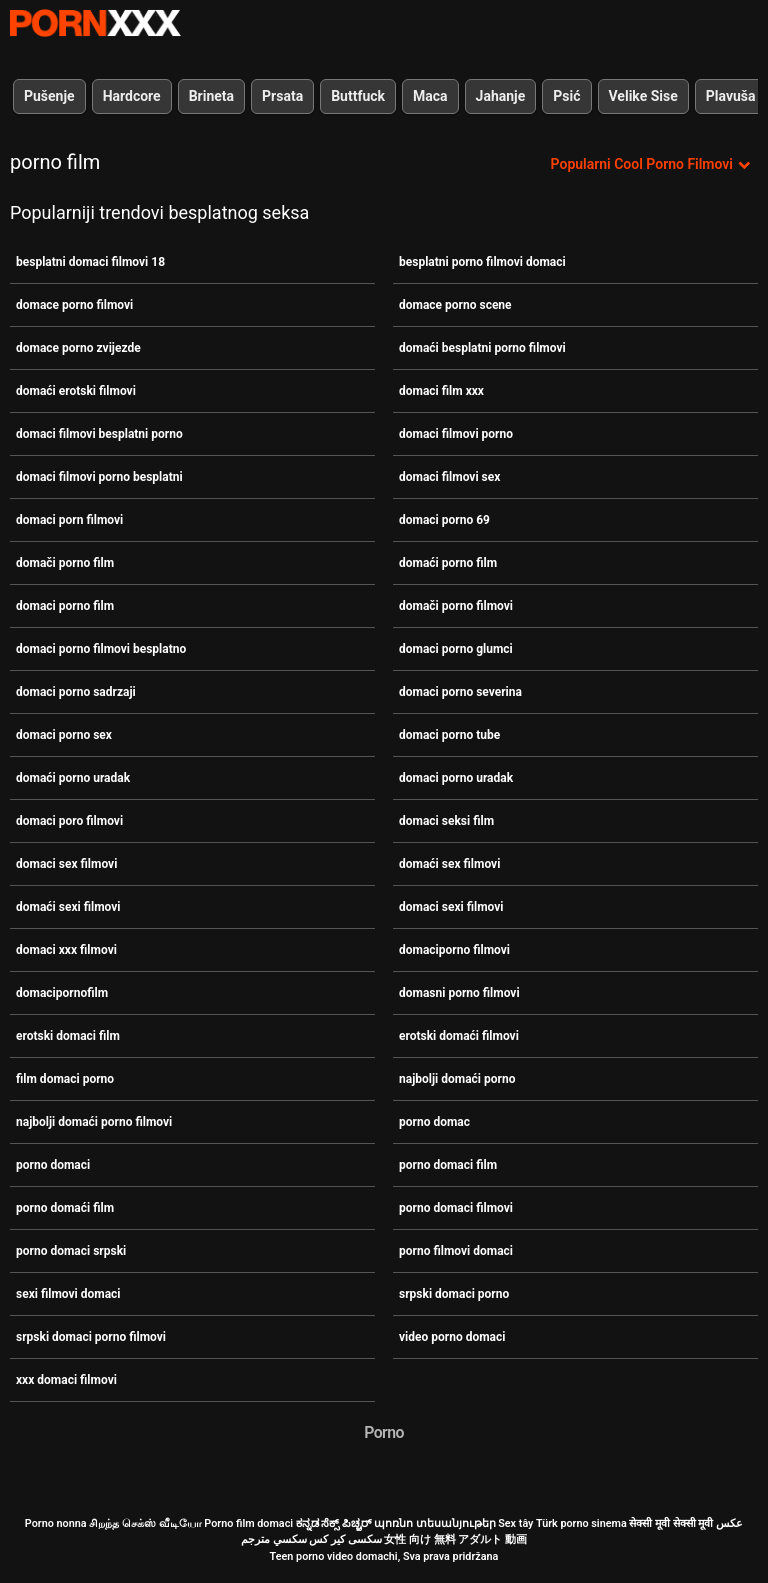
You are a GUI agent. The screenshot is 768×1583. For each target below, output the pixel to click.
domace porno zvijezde (78, 348)
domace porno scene (455, 305)
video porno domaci (452, 1337)
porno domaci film (448, 1165)
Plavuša (731, 96)
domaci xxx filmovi (66, 950)
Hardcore (132, 96)
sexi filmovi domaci (68, 1294)
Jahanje (501, 96)
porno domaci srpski (71, 1251)
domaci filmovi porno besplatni (99, 477)
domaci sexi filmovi (451, 907)
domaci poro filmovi (69, 821)
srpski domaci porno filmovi (91, 1337)
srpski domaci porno (454, 1294)
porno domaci (53, 1165)
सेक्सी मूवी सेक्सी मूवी (671, 1523)
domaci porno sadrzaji (76, 692)
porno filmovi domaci (456, 1251)
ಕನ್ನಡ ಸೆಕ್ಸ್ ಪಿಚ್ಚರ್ (333, 1523)
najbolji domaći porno (457, 1079)
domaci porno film (65, 606)
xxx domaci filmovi (66, 1380)
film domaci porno (65, 1079)
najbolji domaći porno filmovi (94, 1122)
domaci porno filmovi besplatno (101, 649)
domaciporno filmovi (454, 950)
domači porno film (65, 563)
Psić (566, 96)
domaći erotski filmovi (76, 391)
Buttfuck (358, 96)
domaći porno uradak (73, 778)
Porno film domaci (248, 1523)
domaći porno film (448, 563)
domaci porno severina (460, 692)
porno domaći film (65, 1208)
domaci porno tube (449, 735)
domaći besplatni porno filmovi (482, 348)
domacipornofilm (62, 993)
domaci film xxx (441, 391)
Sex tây (515, 1523)
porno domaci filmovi (456, 1208)
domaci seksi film (446, 821)
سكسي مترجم (274, 1539)
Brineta (211, 96)
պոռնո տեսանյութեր (435, 1523)
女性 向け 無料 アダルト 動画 (455, 1539)
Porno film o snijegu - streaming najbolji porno (95, 23)
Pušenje (49, 96)
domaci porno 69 (444, 520)
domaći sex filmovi (449, 864)
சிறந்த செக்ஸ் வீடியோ (145, 1523)
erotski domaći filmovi (459, 1036)
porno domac (434, 1122)
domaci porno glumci (456, 649)
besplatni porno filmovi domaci (482, 262)
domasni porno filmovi (459, 993)
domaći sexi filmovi (68, 907)
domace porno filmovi (74, 305)
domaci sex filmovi (66, 864)
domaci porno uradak (456, 778)
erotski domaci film (68, 1036)
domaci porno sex (64, 735)
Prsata (282, 96)
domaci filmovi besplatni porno (99, 434)
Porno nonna (56, 1523)
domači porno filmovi (456, 606)
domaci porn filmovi (69, 520)
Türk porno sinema (581, 1523)
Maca (430, 96)
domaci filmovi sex (449, 477)
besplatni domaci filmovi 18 (90, 262)
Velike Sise (643, 96)
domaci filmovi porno (456, 434)
